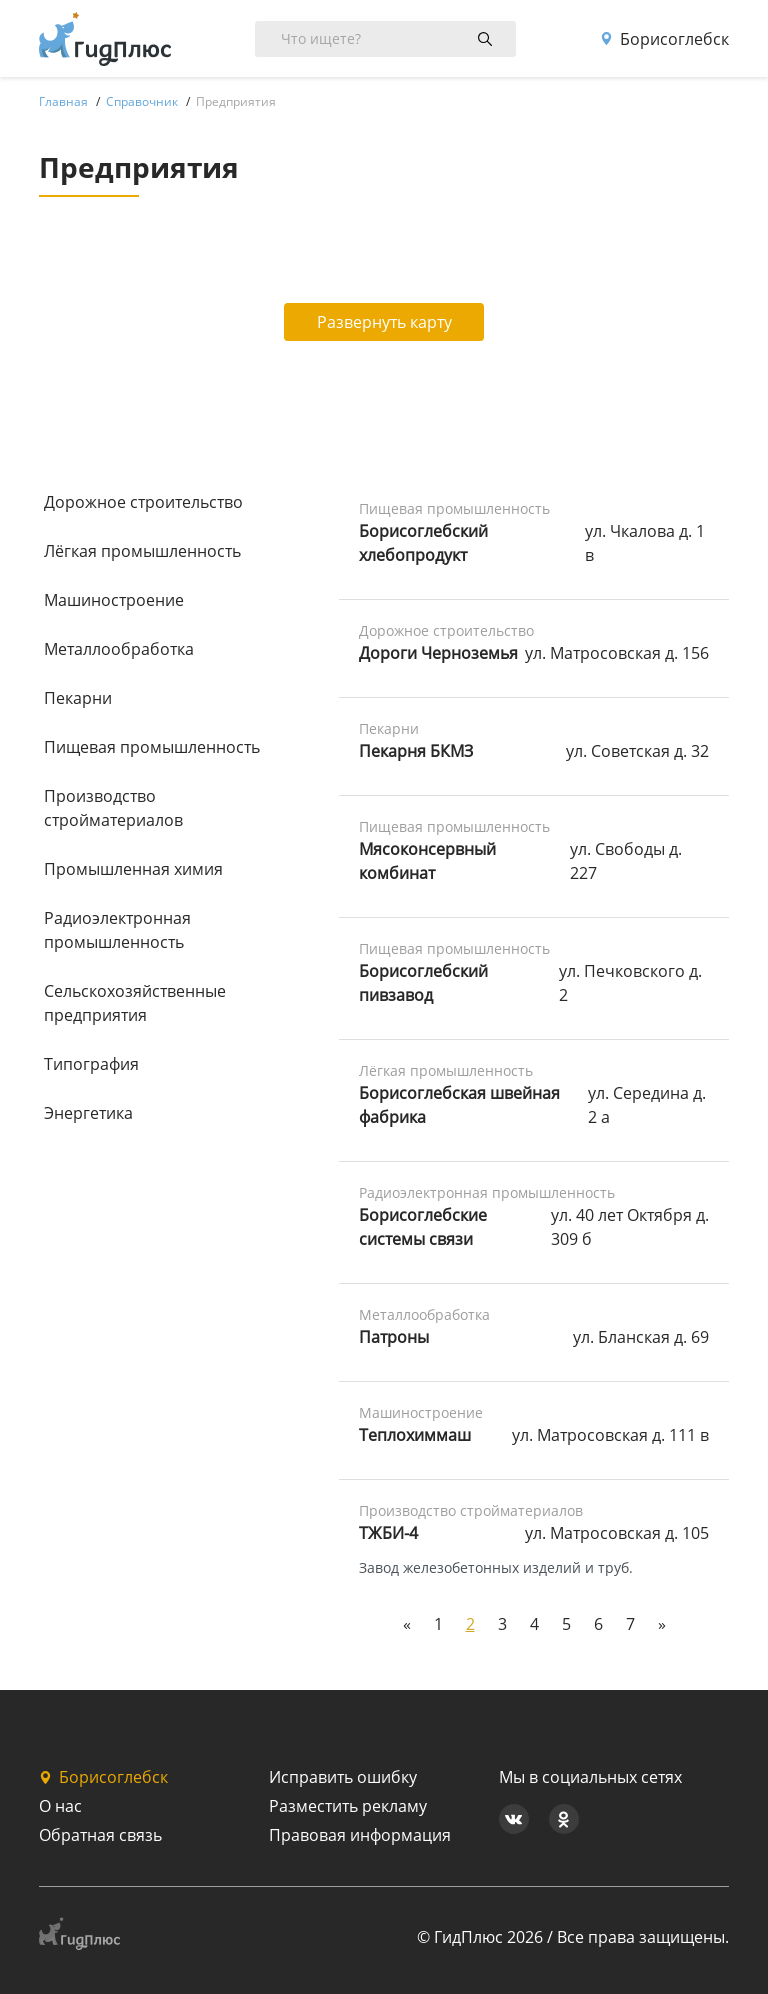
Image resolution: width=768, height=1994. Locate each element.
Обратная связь (100, 1835)
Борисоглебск (664, 39)
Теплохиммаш (415, 1435)
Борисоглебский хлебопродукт (423, 543)
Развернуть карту (384, 322)
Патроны (394, 1337)
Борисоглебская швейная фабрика (459, 1105)
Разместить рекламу (348, 1806)
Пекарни (78, 698)
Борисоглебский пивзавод (423, 983)
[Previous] (407, 1624)
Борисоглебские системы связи (423, 1227)
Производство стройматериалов (113, 808)
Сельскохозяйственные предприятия (135, 1003)
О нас (60, 1806)
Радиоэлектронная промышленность (117, 930)
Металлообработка (119, 649)
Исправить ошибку (343, 1777)
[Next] (662, 1624)
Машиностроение (114, 600)
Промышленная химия (133, 869)
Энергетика (88, 1113)
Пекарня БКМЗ (416, 751)
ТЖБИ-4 (388, 1533)
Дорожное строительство (143, 502)
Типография (91, 1064)
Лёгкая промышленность (142, 551)
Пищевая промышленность (152, 747)
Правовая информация (360, 1835)
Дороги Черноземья (438, 653)
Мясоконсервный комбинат (427, 861)
